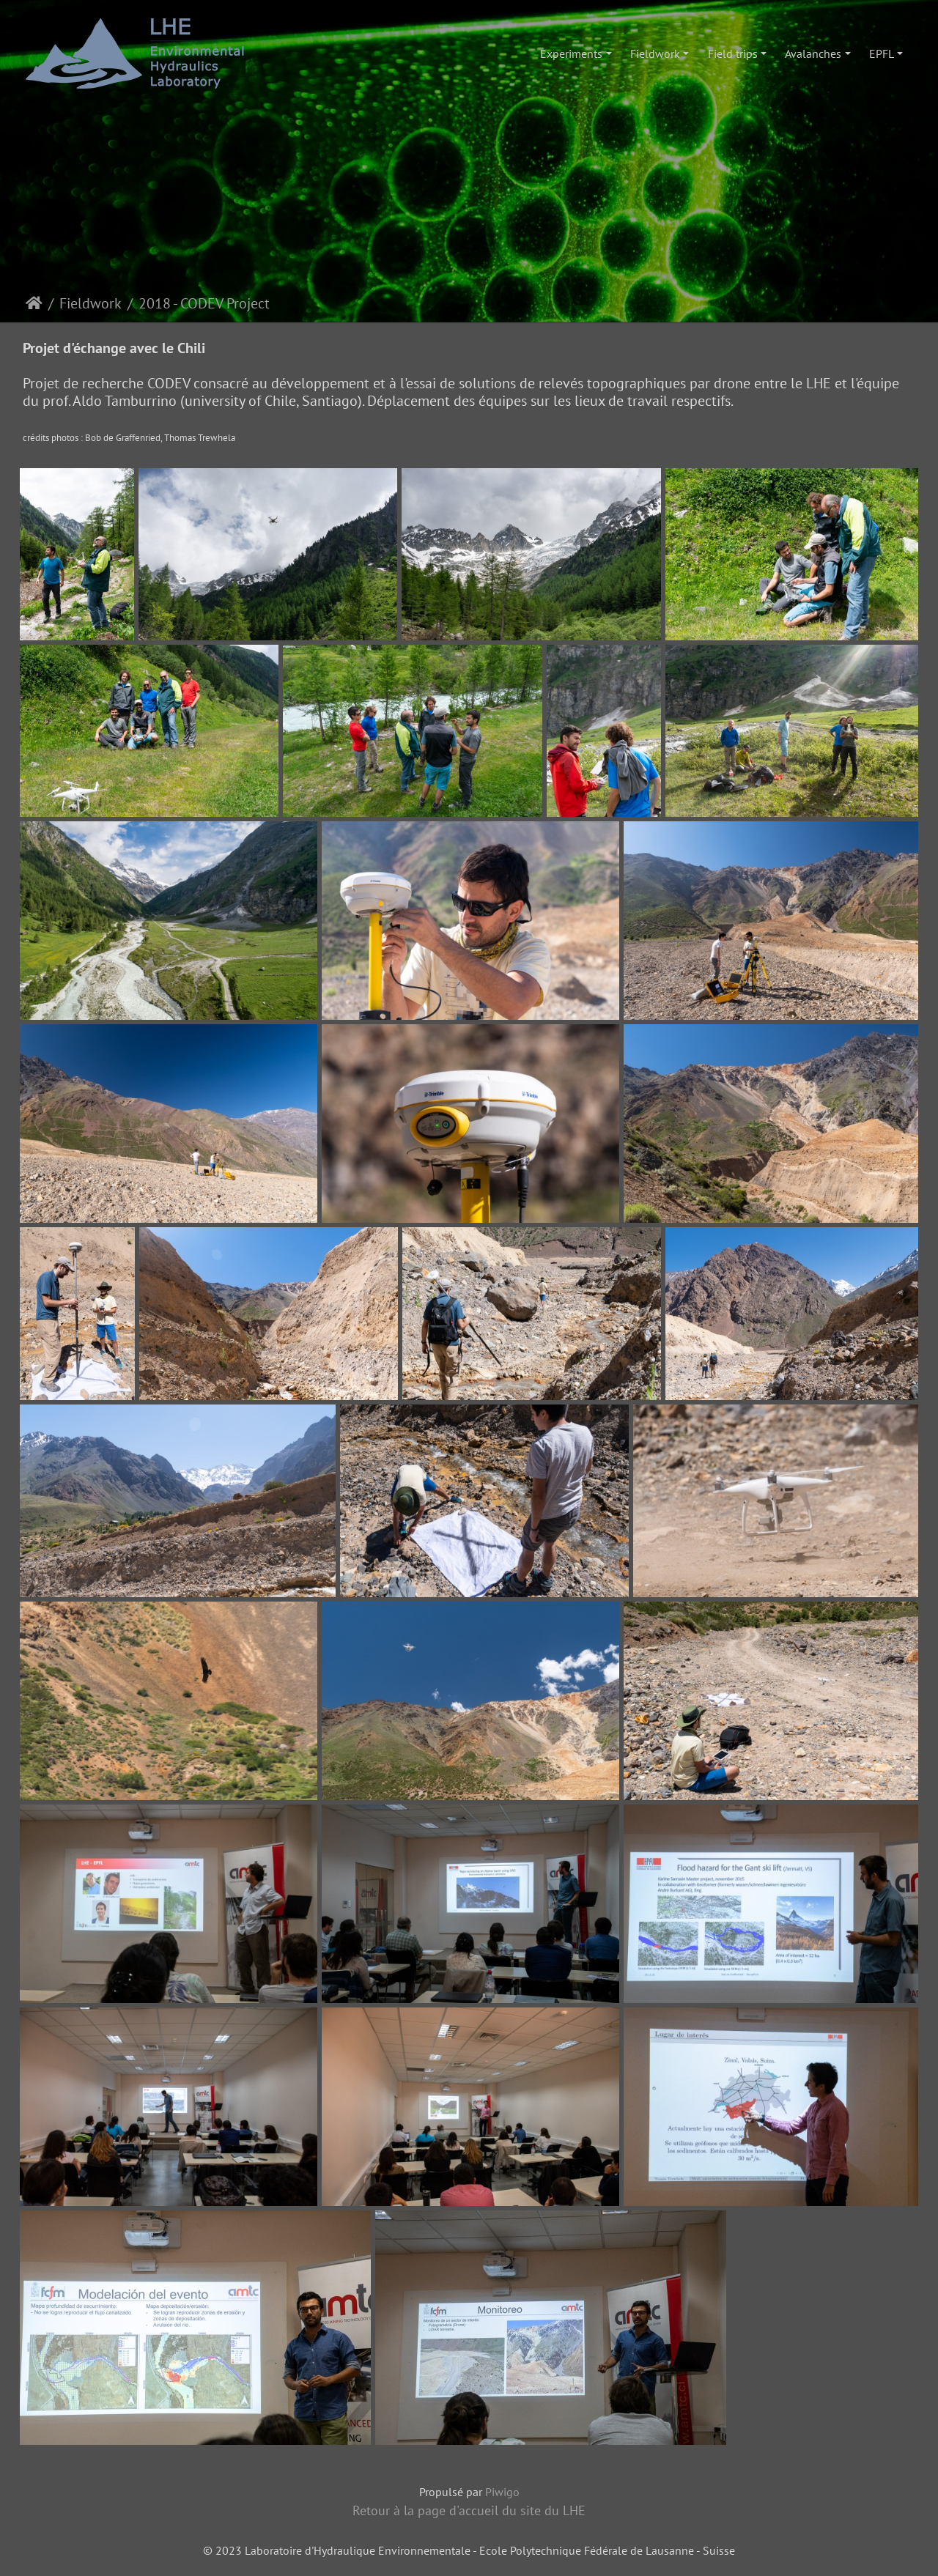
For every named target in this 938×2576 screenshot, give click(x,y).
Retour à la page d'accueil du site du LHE (469, 2510)
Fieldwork (655, 53)
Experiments (571, 53)
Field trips (733, 53)
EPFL (881, 53)
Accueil (34, 303)
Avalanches (813, 53)
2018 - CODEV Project (204, 303)
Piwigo (502, 2491)
